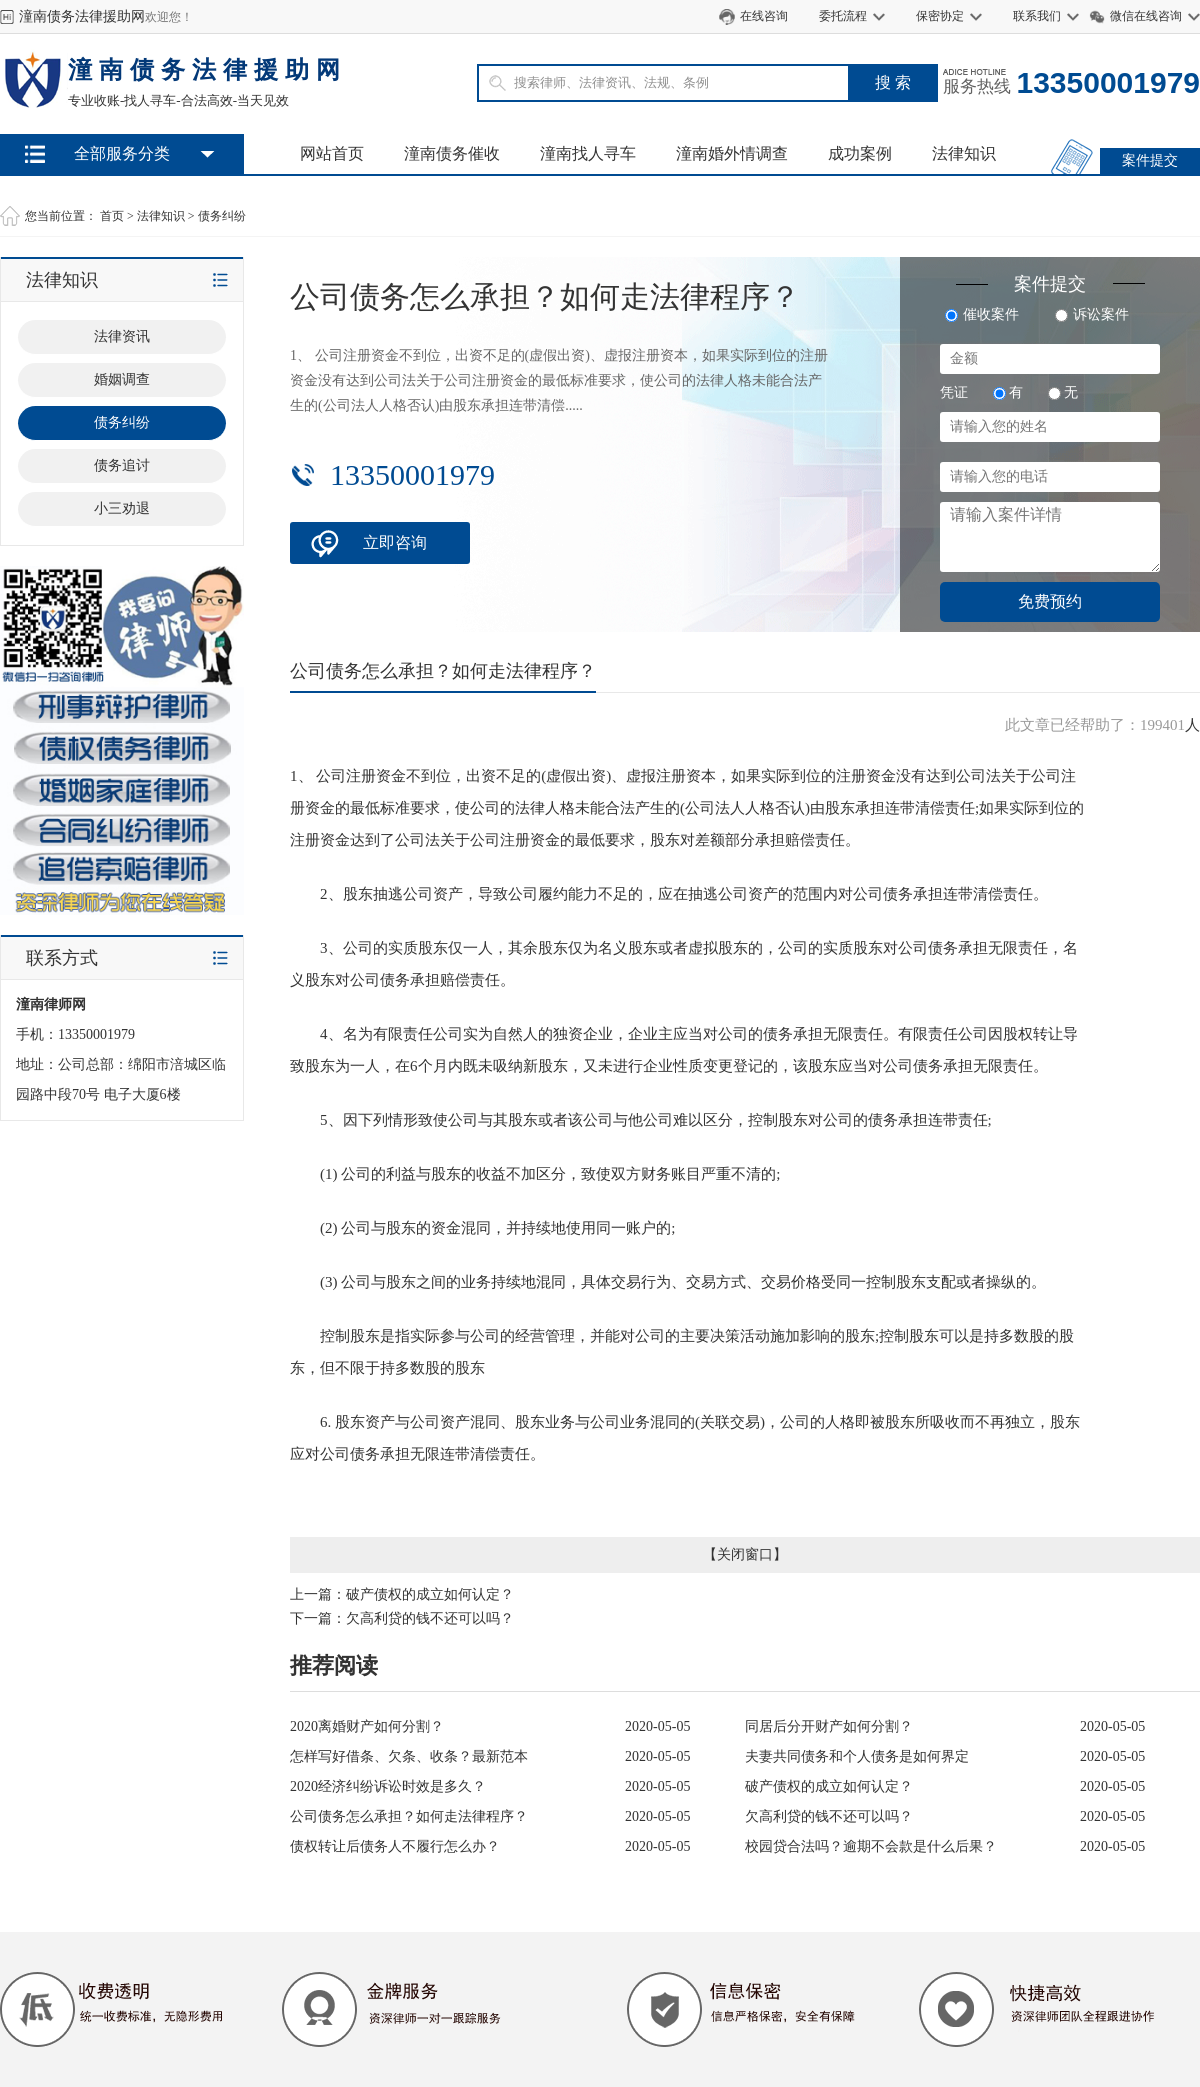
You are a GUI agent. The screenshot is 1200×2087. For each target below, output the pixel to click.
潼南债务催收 (452, 153)
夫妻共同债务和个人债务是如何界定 (857, 1756)
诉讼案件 (1092, 314)
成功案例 (860, 153)
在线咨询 (764, 16)
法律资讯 (122, 336)
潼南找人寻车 (588, 153)
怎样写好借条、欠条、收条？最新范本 (409, 1756)
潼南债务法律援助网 (82, 16)
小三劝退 (122, 508)
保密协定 (940, 16)
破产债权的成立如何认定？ (430, 1594)
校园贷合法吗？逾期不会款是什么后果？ (871, 1846)
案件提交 (1150, 160)
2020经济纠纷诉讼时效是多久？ (388, 1786)
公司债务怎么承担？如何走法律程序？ (409, 1816)
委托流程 (843, 16)
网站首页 (332, 153)
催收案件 (982, 314)
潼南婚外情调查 (732, 153)
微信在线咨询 (1146, 16)
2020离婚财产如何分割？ (367, 1726)
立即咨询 (395, 542)
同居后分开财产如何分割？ (829, 1726)
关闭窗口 (745, 1554)
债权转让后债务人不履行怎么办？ (395, 1846)
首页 (112, 216)
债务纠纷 (222, 216)
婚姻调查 (122, 379)
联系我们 (1037, 16)
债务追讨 (122, 465)
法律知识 (964, 153)
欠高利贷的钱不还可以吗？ (430, 1618)
